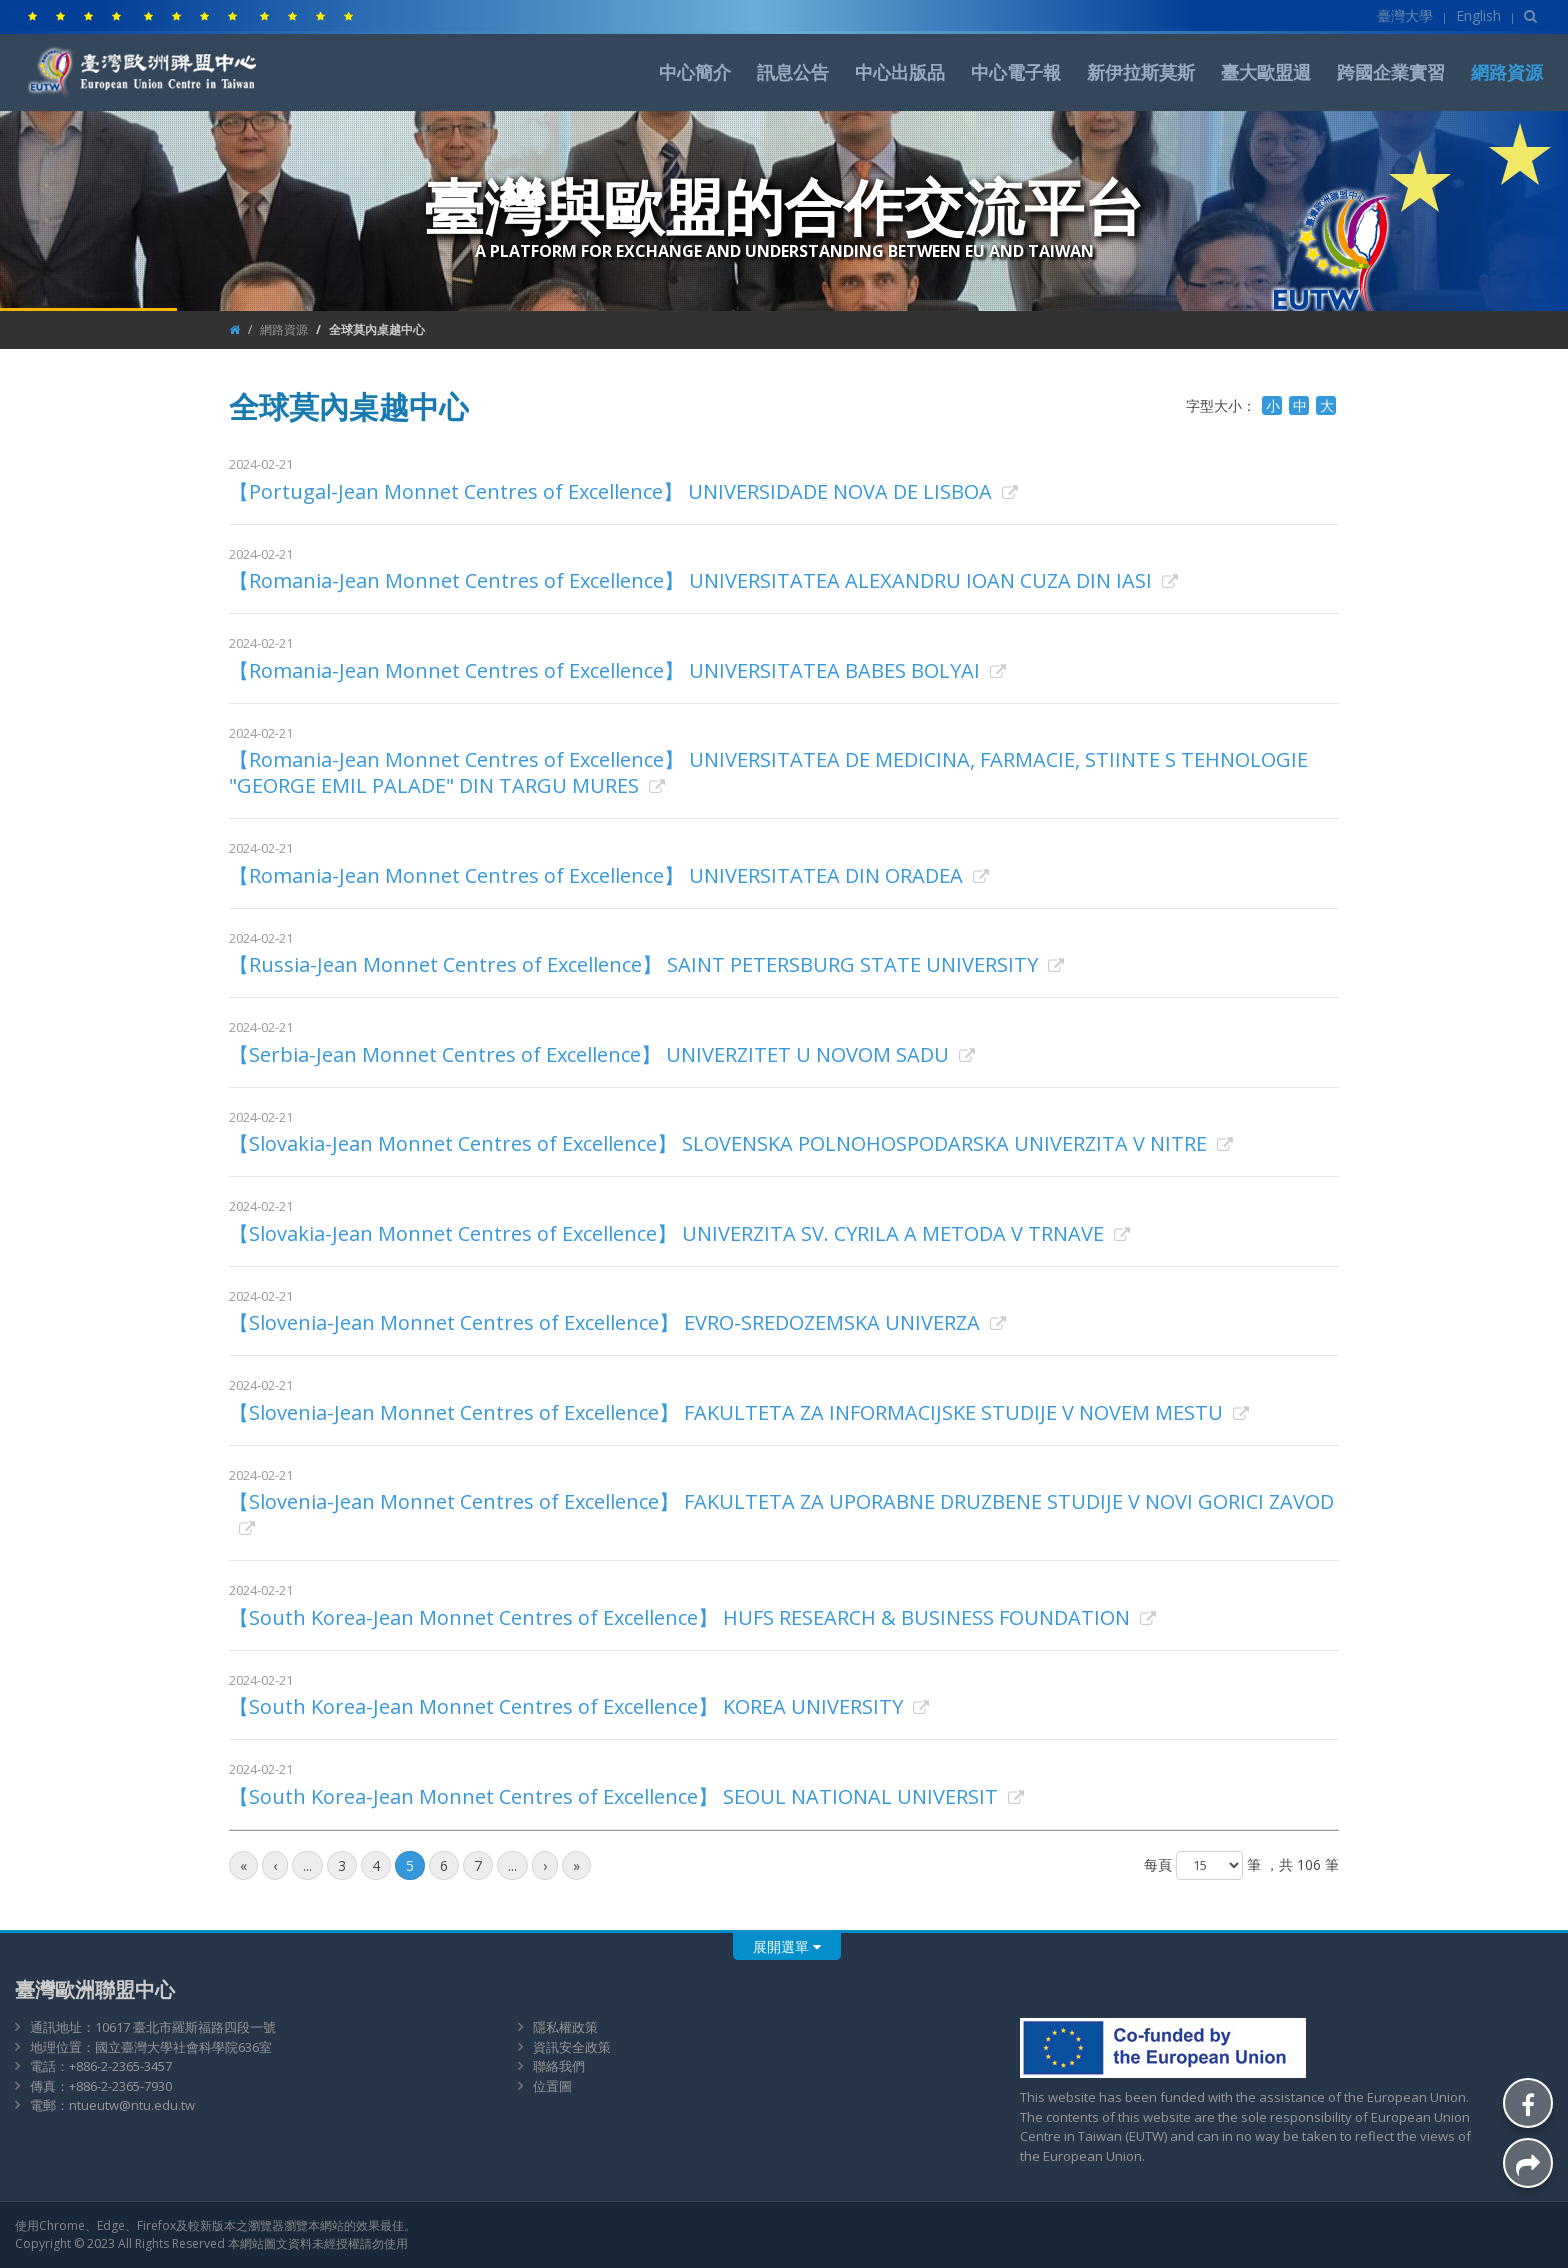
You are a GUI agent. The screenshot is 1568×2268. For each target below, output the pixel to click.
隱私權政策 (565, 2027)
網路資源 (1507, 72)
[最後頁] (576, 1866)
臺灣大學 (1405, 15)
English (1478, 15)
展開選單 (787, 1946)
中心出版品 (900, 72)
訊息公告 (793, 72)
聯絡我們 (559, 2066)
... (307, 1865)
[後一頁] (545, 1866)
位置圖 (552, 2086)
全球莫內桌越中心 (377, 329)
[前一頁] (275, 1866)
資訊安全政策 (572, 2047)
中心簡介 (695, 72)
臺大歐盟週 (1266, 72)
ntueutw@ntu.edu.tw (132, 2105)
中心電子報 (1016, 72)
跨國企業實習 (1391, 72)
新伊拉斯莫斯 (1141, 72)
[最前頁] (243, 1866)
